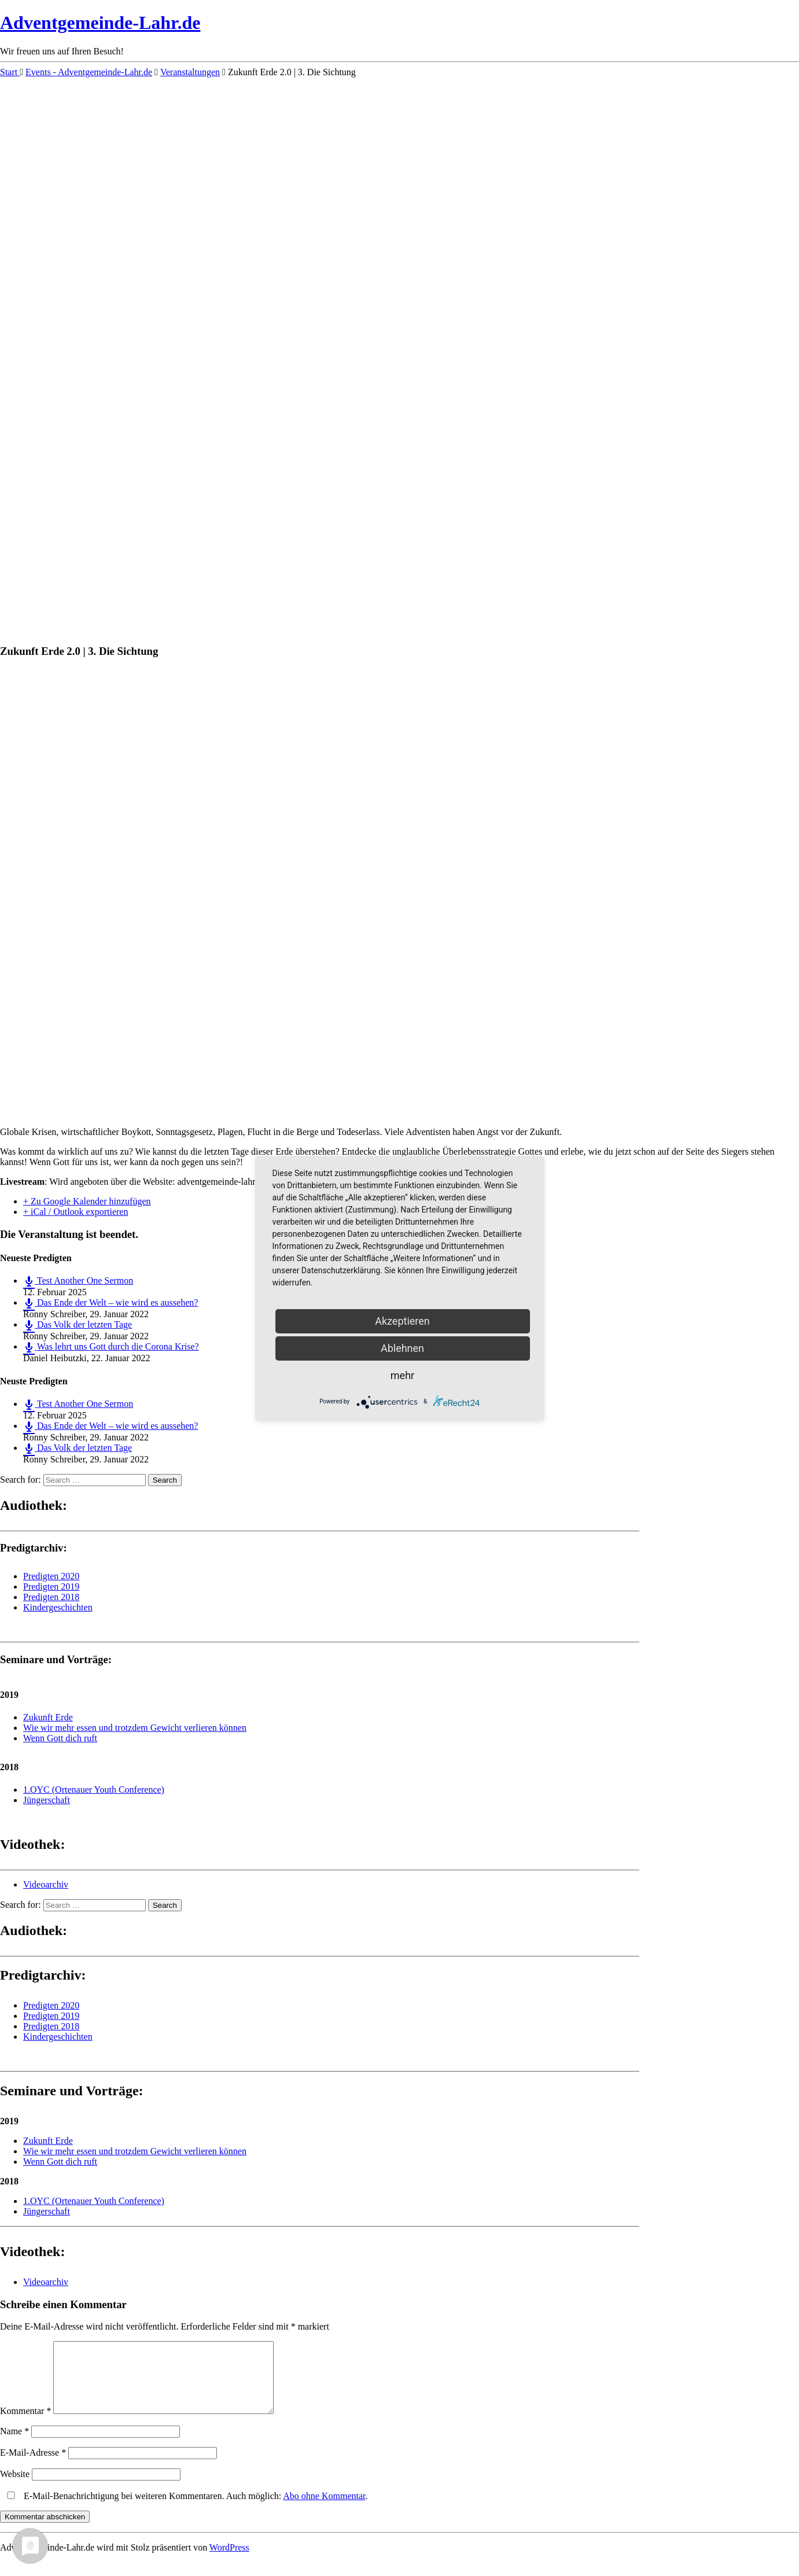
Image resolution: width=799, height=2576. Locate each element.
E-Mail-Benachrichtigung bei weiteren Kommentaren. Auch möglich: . (185, 2510)
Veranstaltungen (190, 72)
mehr (402, 1375)
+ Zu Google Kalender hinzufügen (87, 1201)
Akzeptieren (402, 1321)
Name (14, 2445)
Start (10, 72)
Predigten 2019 (51, 1586)
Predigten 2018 (51, 1597)
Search (165, 1480)
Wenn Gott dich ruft (60, 1738)
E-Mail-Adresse (33, 2466)
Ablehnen (402, 1348)
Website (15, 2488)
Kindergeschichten (58, 1607)
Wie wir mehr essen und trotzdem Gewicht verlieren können (134, 1728)
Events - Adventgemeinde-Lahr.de (88, 72)
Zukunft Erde (48, 1717)
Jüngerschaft (46, 1800)
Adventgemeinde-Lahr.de (100, 22)
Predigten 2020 (51, 1576)
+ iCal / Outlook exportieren (75, 1212)
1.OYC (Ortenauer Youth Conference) (93, 1789)
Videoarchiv (45, 1884)
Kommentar (25, 2425)
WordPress (229, 2561)
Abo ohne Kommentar (324, 2510)
